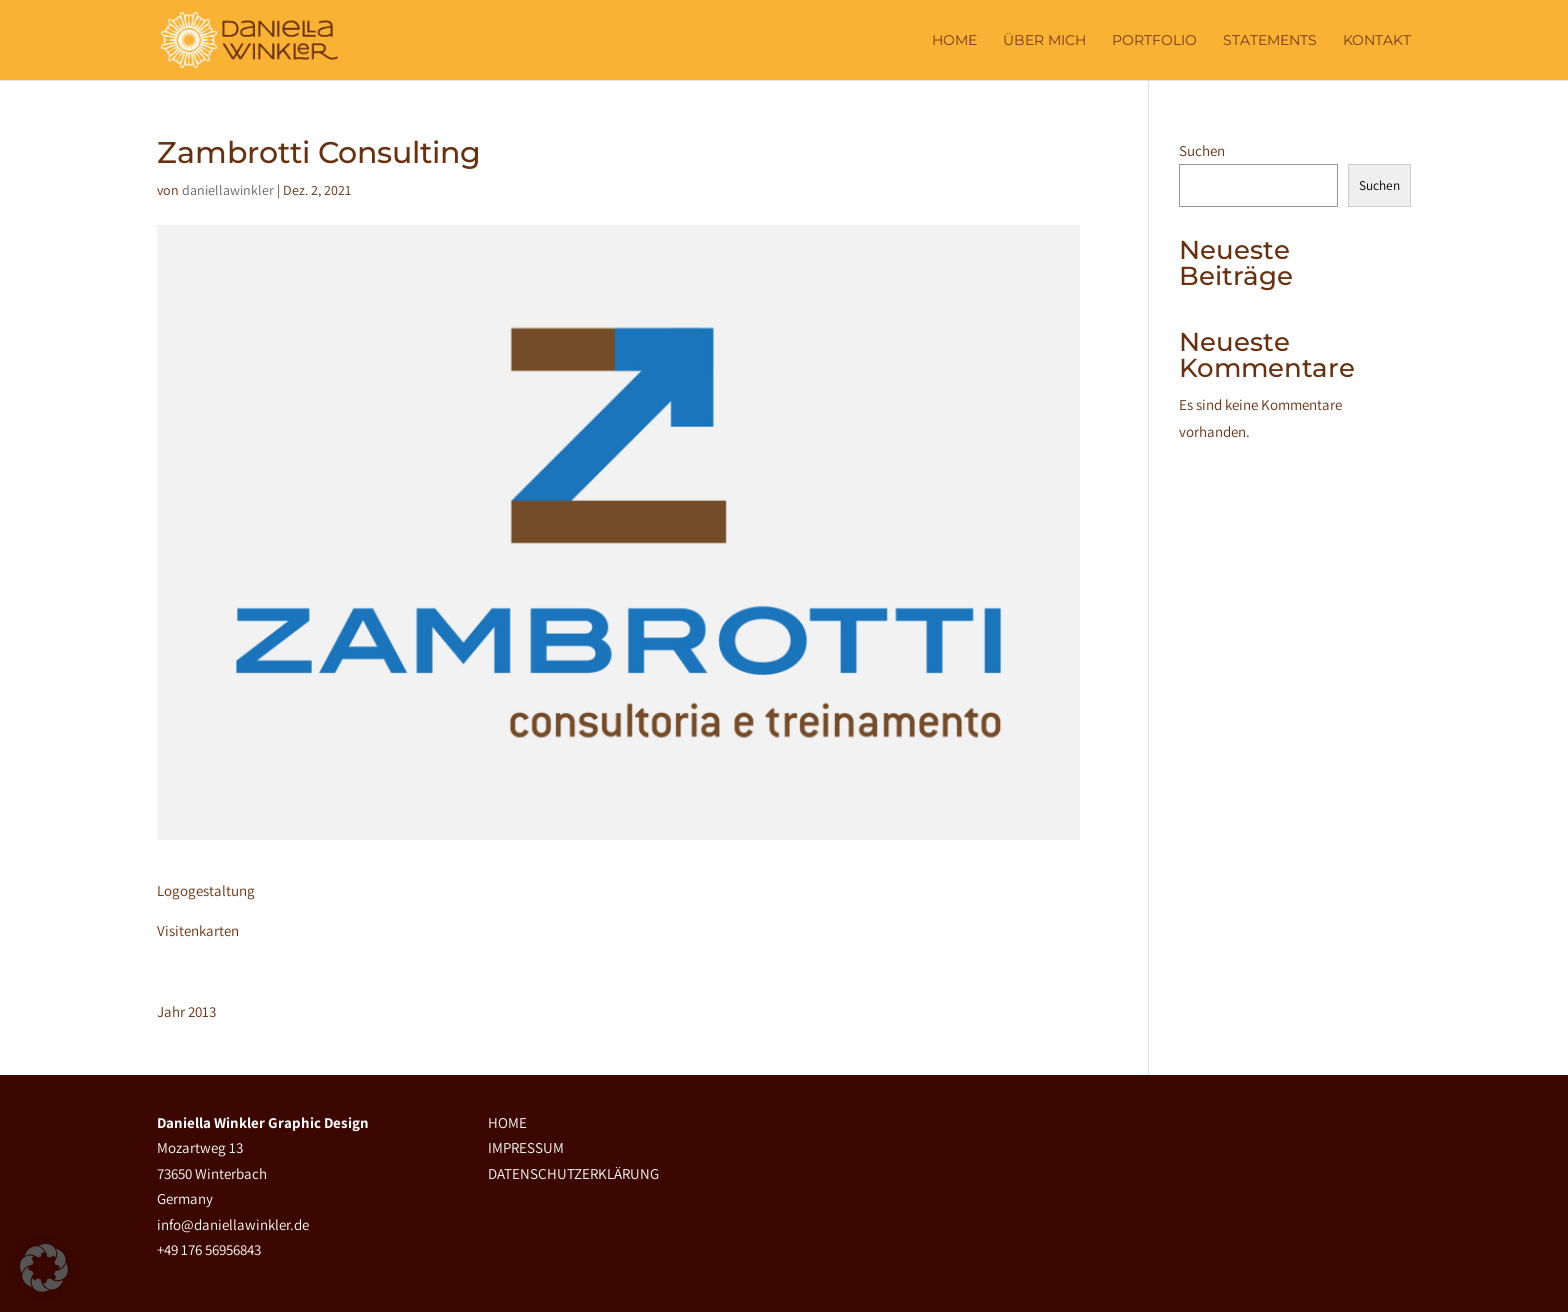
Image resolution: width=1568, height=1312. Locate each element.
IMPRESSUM (526, 1147)
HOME (507, 1122)
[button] (44, 1268)
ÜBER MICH (1044, 40)
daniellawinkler (228, 190)
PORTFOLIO (1154, 40)
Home (954, 40)
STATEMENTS (1270, 40)
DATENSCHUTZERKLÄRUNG (573, 1173)
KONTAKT (1377, 40)
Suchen (1202, 150)
